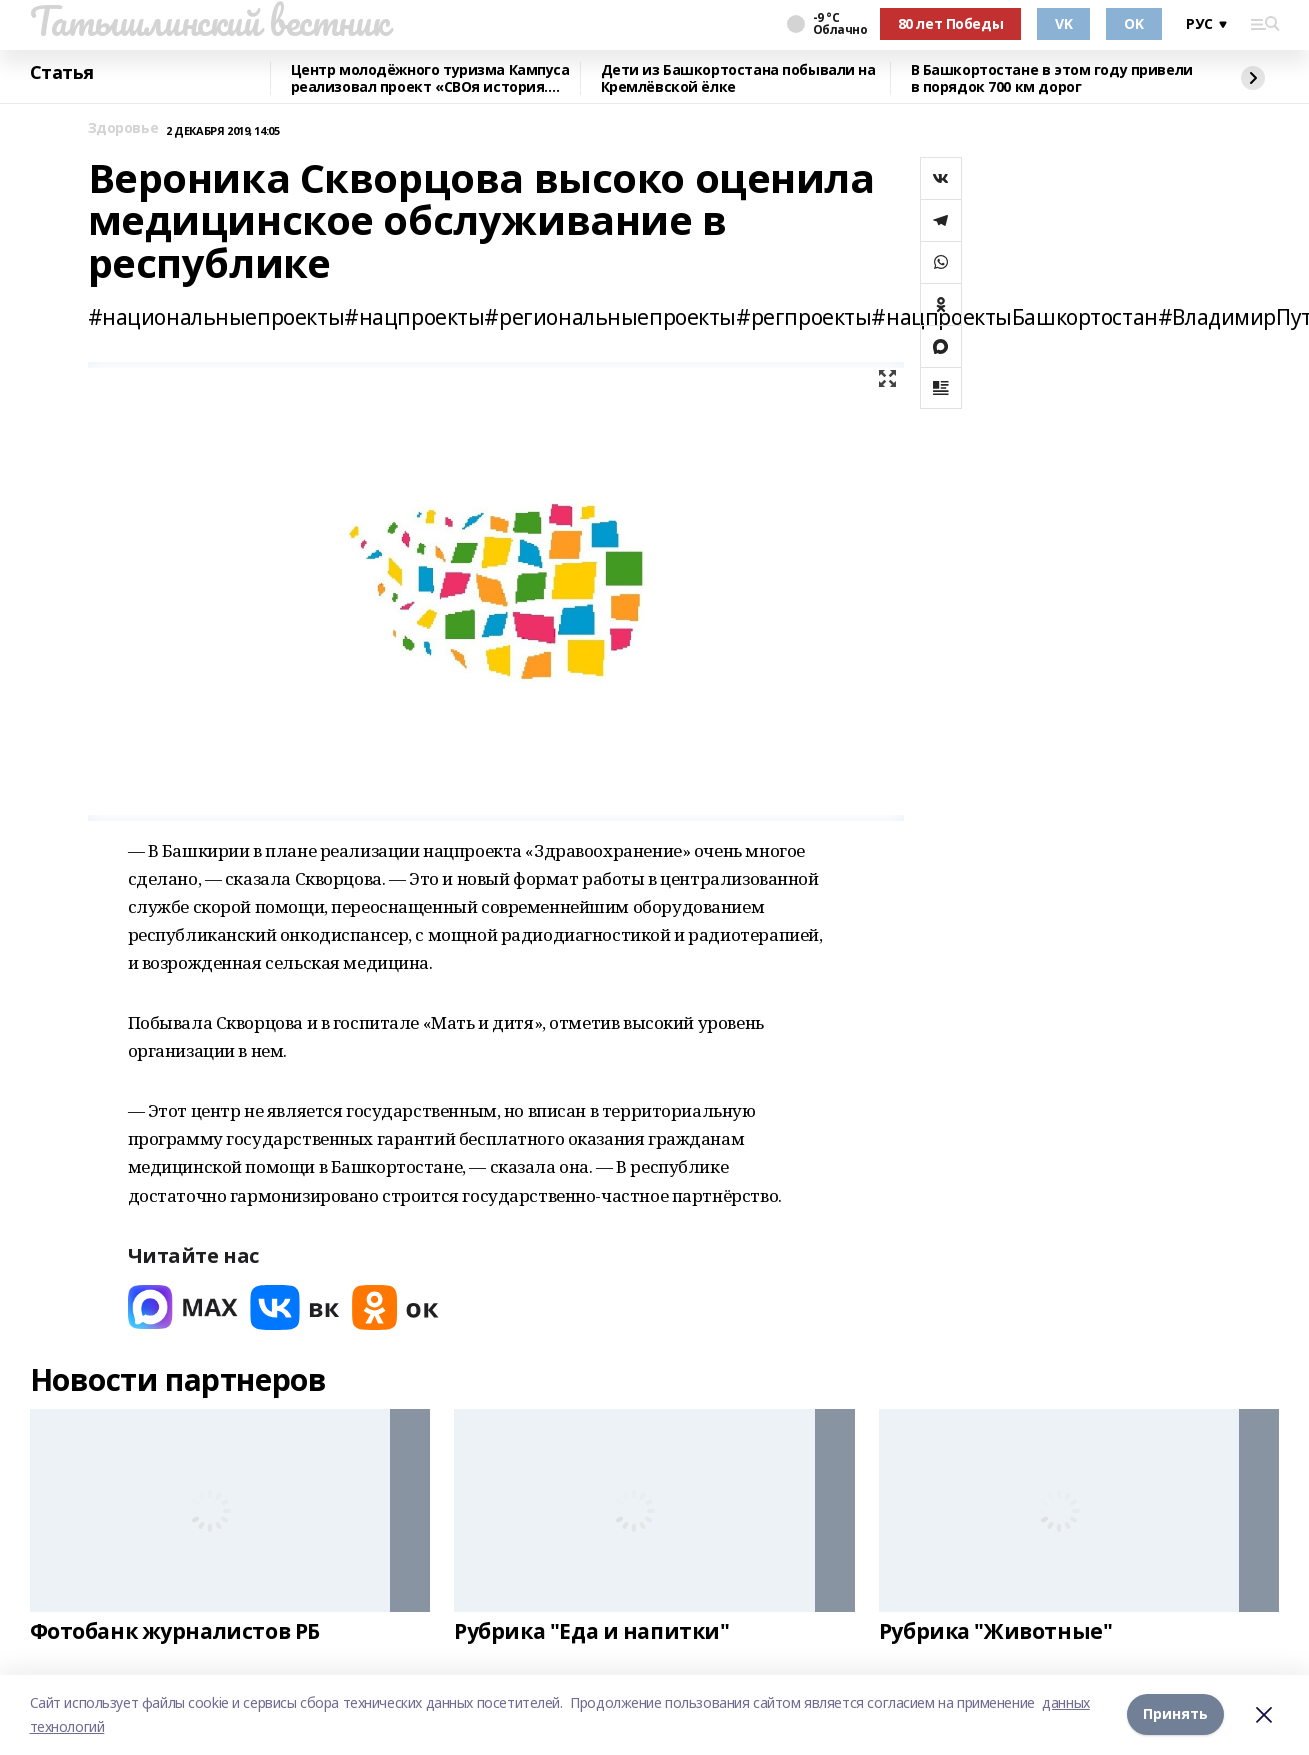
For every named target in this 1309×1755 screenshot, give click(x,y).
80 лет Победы (951, 23)
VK (1063, 23)
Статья (62, 73)
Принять (1175, 1714)
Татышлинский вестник (209, 21)
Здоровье (123, 128)
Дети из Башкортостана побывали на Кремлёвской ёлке (738, 78)
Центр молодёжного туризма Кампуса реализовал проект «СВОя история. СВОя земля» (430, 78)
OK (1133, 23)
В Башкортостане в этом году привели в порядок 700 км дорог (1052, 78)
